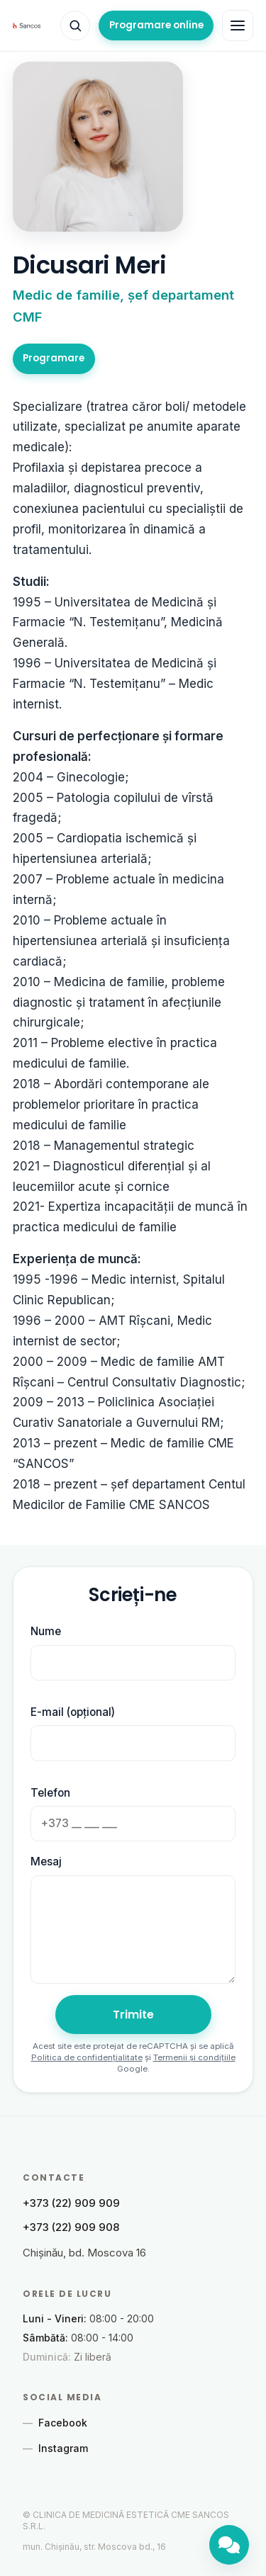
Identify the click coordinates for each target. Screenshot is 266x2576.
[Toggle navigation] (237, 25)
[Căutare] (75, 25)
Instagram (55, 2448)
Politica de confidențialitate (87, 2057)
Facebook (55, 2422)
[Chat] (229, 2545)
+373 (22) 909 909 (71, 2203)
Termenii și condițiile (194, 2057)
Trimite (133, 2014)
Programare (53, 358)
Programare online (156, 25)
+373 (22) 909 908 (71, 2227)
